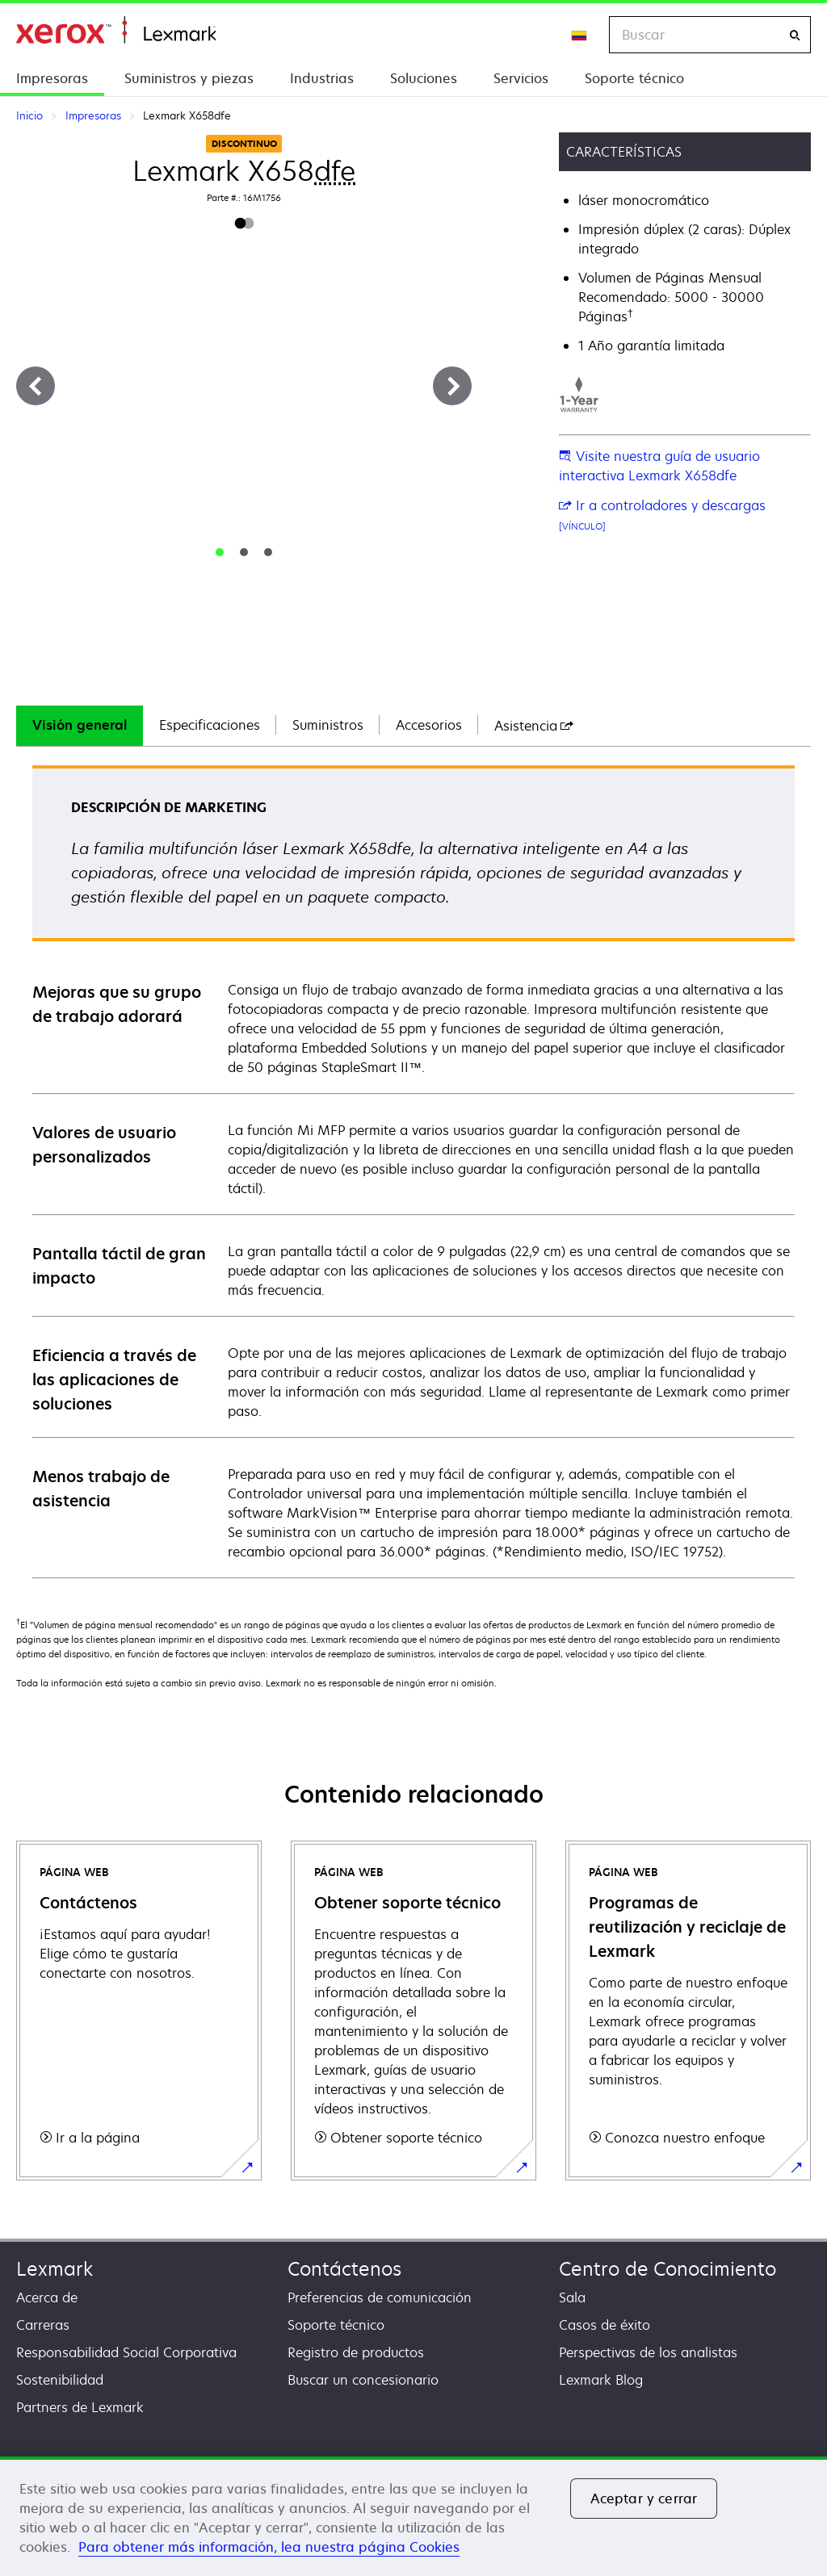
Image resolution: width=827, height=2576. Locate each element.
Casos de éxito (604, 2325)
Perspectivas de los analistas (648, 2352)
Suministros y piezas (189, 78)
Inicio (116, 30)
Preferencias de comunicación (380, 2297)
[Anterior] (35, 386)
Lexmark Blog (601, 2380)
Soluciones (423, 78)
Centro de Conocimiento (667, 2268)
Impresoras (52, 78)
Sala (572, 2297)
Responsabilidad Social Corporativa (126, 2352)
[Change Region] (579, 35)
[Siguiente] (452, 386)
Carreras (42, 2325)
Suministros (327, 725)
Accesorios (429, 725)
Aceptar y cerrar (644, 2498)
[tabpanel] (413, 1171)
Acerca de (47, 2297)
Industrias (322, 78)
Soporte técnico (634, 78)
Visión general (79, 725)
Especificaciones (209, 725)
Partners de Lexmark (80, 2407)
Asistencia (533, 726)
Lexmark (54, 2268)
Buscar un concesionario (363, 2380)
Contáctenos (344, 2268)
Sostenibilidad (59, 2380)
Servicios (520, 78)
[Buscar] (795, 35)
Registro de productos (356, 2352)
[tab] (220, 552)
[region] (413, 2516)
